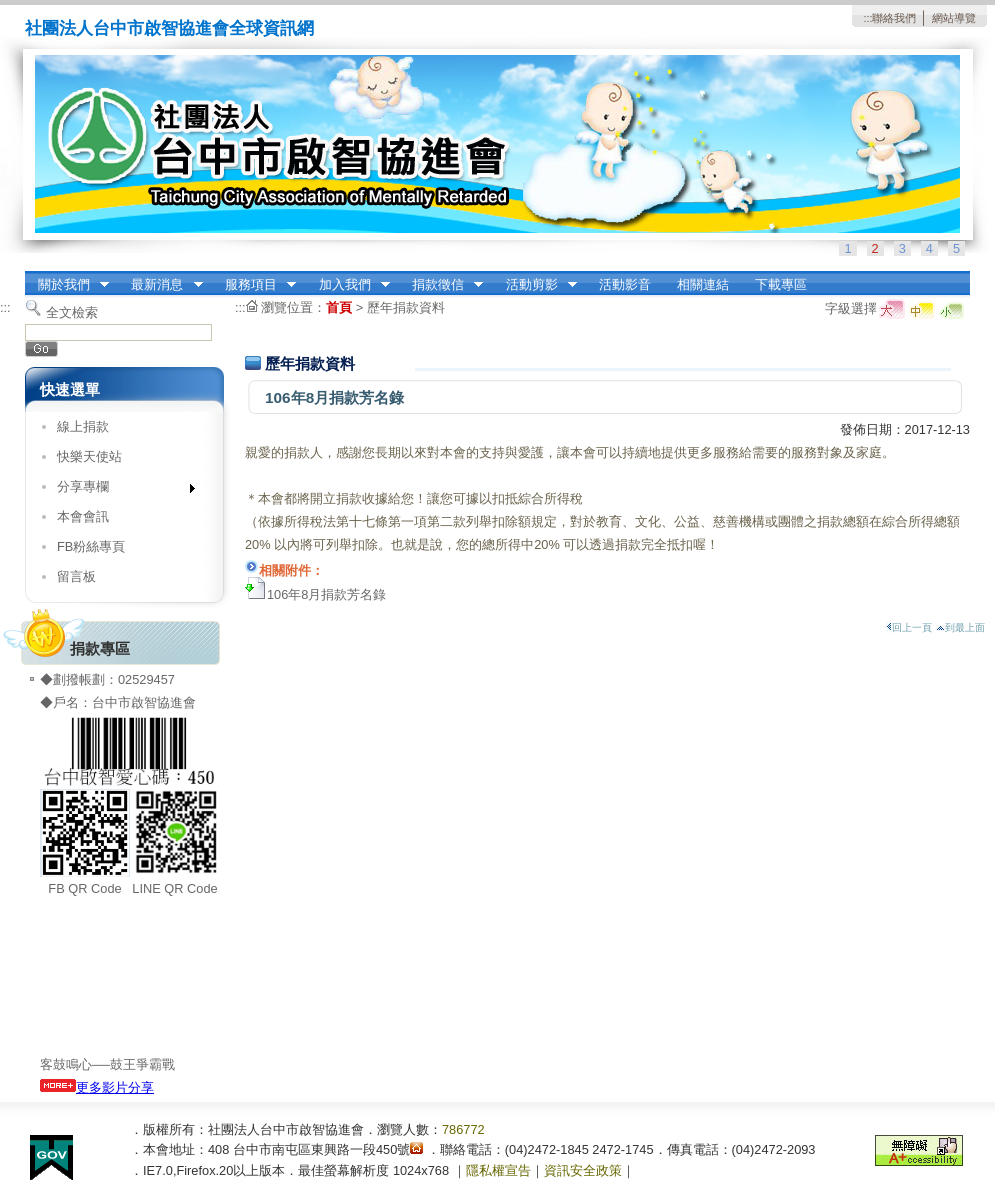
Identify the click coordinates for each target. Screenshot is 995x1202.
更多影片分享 (97, 1087)
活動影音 (625, 284)
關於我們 (67, 285)
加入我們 (348, 285)
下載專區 (781, 284)
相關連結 (703, 284)
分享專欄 (119, 490)
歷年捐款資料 (406, 307)
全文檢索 (72, 312)
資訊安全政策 (583, 1170)
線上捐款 (83, 426)
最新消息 (161, 285)
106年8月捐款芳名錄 (326, 594)
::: (867, 18)
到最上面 (960, 627)
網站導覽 (954, 18)
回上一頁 (909, 627)
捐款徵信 (441, 285)
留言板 (76, 576)
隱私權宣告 (498, 1170)
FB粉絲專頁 (91, 546)
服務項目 (254, 285)
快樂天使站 (89, 456)
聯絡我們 (894, 18)
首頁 (339, 307)
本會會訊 (83, 516)
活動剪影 (535, 285)
